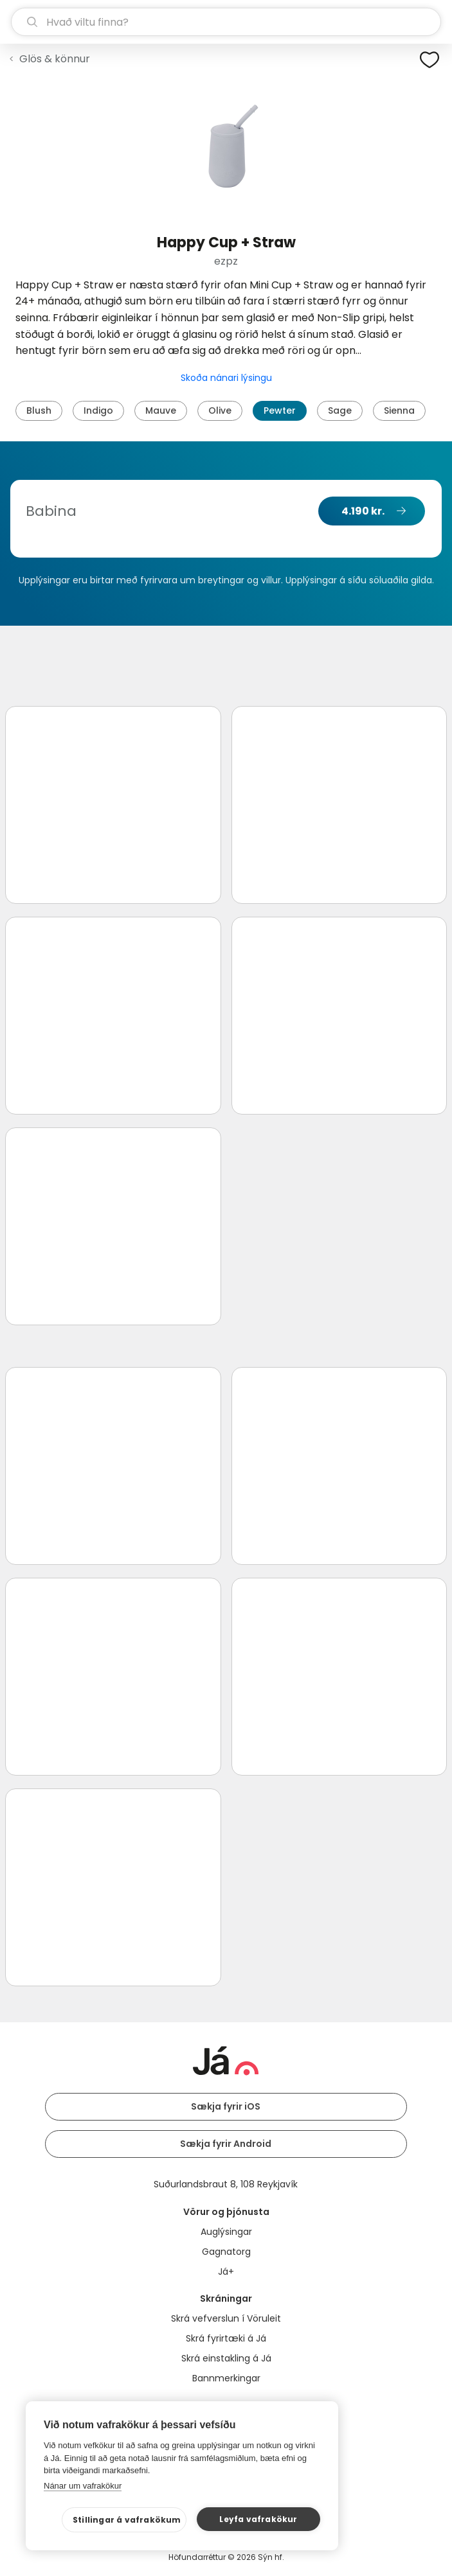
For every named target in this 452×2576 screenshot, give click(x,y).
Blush (38, 410)
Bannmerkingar (226, 2378)
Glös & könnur (54, 58)
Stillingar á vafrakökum (127, 2519)
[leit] (226, 21)
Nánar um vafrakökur (83, 2486)
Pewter (280, 410)
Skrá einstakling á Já (226, 2358)
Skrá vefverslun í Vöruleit (226, 2318)
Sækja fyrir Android (225, 2143)
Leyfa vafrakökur (258, 2519)
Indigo (98, 410)
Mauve (160, 410)
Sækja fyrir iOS (225, 2106)
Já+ (226, 2271)
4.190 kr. (362, 511)
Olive (219, 410)
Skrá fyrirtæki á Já (226, 2338)
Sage (340, 410)
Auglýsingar (226, 2231)
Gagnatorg (226, 2251)
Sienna (399, 410)
